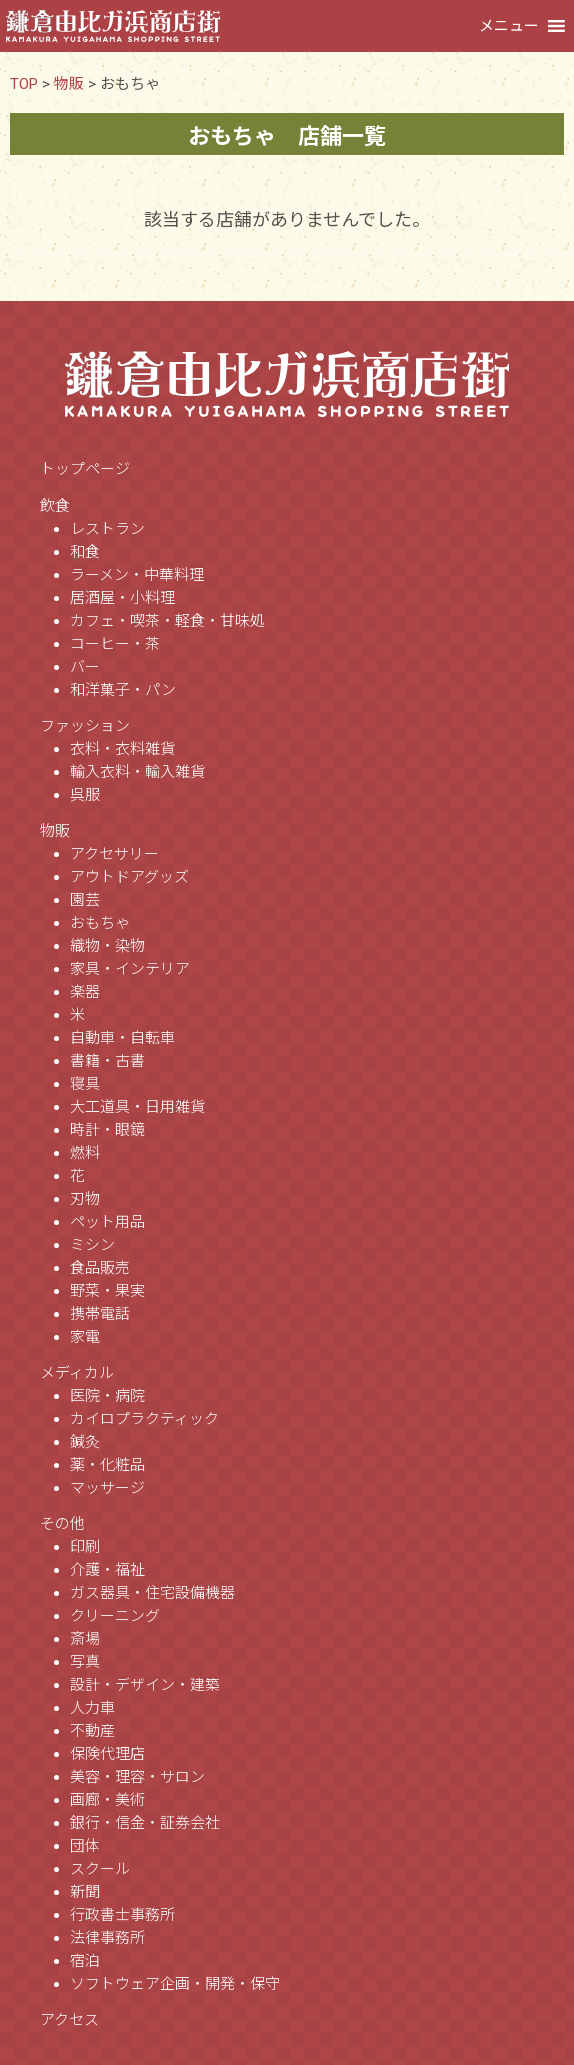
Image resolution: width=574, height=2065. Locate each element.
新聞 (85, 1892)
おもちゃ (100, 923)
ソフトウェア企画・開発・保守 (175, 1984)
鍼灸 (85, 1442)
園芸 (85, 900)
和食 (85, 552)
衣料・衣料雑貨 (122, 749)
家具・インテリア (130, 969)
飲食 (55, 506)
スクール (100, 1869)
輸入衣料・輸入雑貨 (137, 772)
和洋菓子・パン (123, 690)
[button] (509, 26)
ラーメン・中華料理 (137, 575)
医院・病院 (107, 1396)
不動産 (92, 1731)
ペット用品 (107, 1222)
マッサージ (107, 1488)
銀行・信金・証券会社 (145, 1823)
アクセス (69, 2020)
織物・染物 (107, 946)
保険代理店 (107, 1754)
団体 (85, 1846)
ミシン (92, 1245)
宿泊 (85, 1961)
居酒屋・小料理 (122, 598)
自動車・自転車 (122, 1038)
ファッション (85, 726)
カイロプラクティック (144, 1419)
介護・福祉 (107, 1570)
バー (85, 667)
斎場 (85, 1639)
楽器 (85, 992)
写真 (85, 1662)
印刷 (85, 1547)
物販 (55, 831)
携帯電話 (100, 1314)
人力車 (92, 1708)
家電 (85, 1337)
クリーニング (115, 1616)
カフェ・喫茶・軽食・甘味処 (167, 621)
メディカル (77, 1373)
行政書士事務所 (122, 1915)
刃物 (85, 1199)
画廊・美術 (107, 1800)
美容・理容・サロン (137, 1777)
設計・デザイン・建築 (145, 1685)
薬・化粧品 (107, 1465)
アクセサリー (114, 854)
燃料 (85, 1153)
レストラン (107, 529)
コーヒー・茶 (115, 644)
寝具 (85, 1084)
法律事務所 (107, 1938)
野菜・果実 (107, 1291)
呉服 (85, 795)
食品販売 (100, 1268)
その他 (62, 1524)
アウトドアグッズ (129, 877)
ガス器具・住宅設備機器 (152, 1593)
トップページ (85, 469)
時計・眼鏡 (107, 1130)
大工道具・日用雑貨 (137, 1107)
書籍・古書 (107, 1061)
